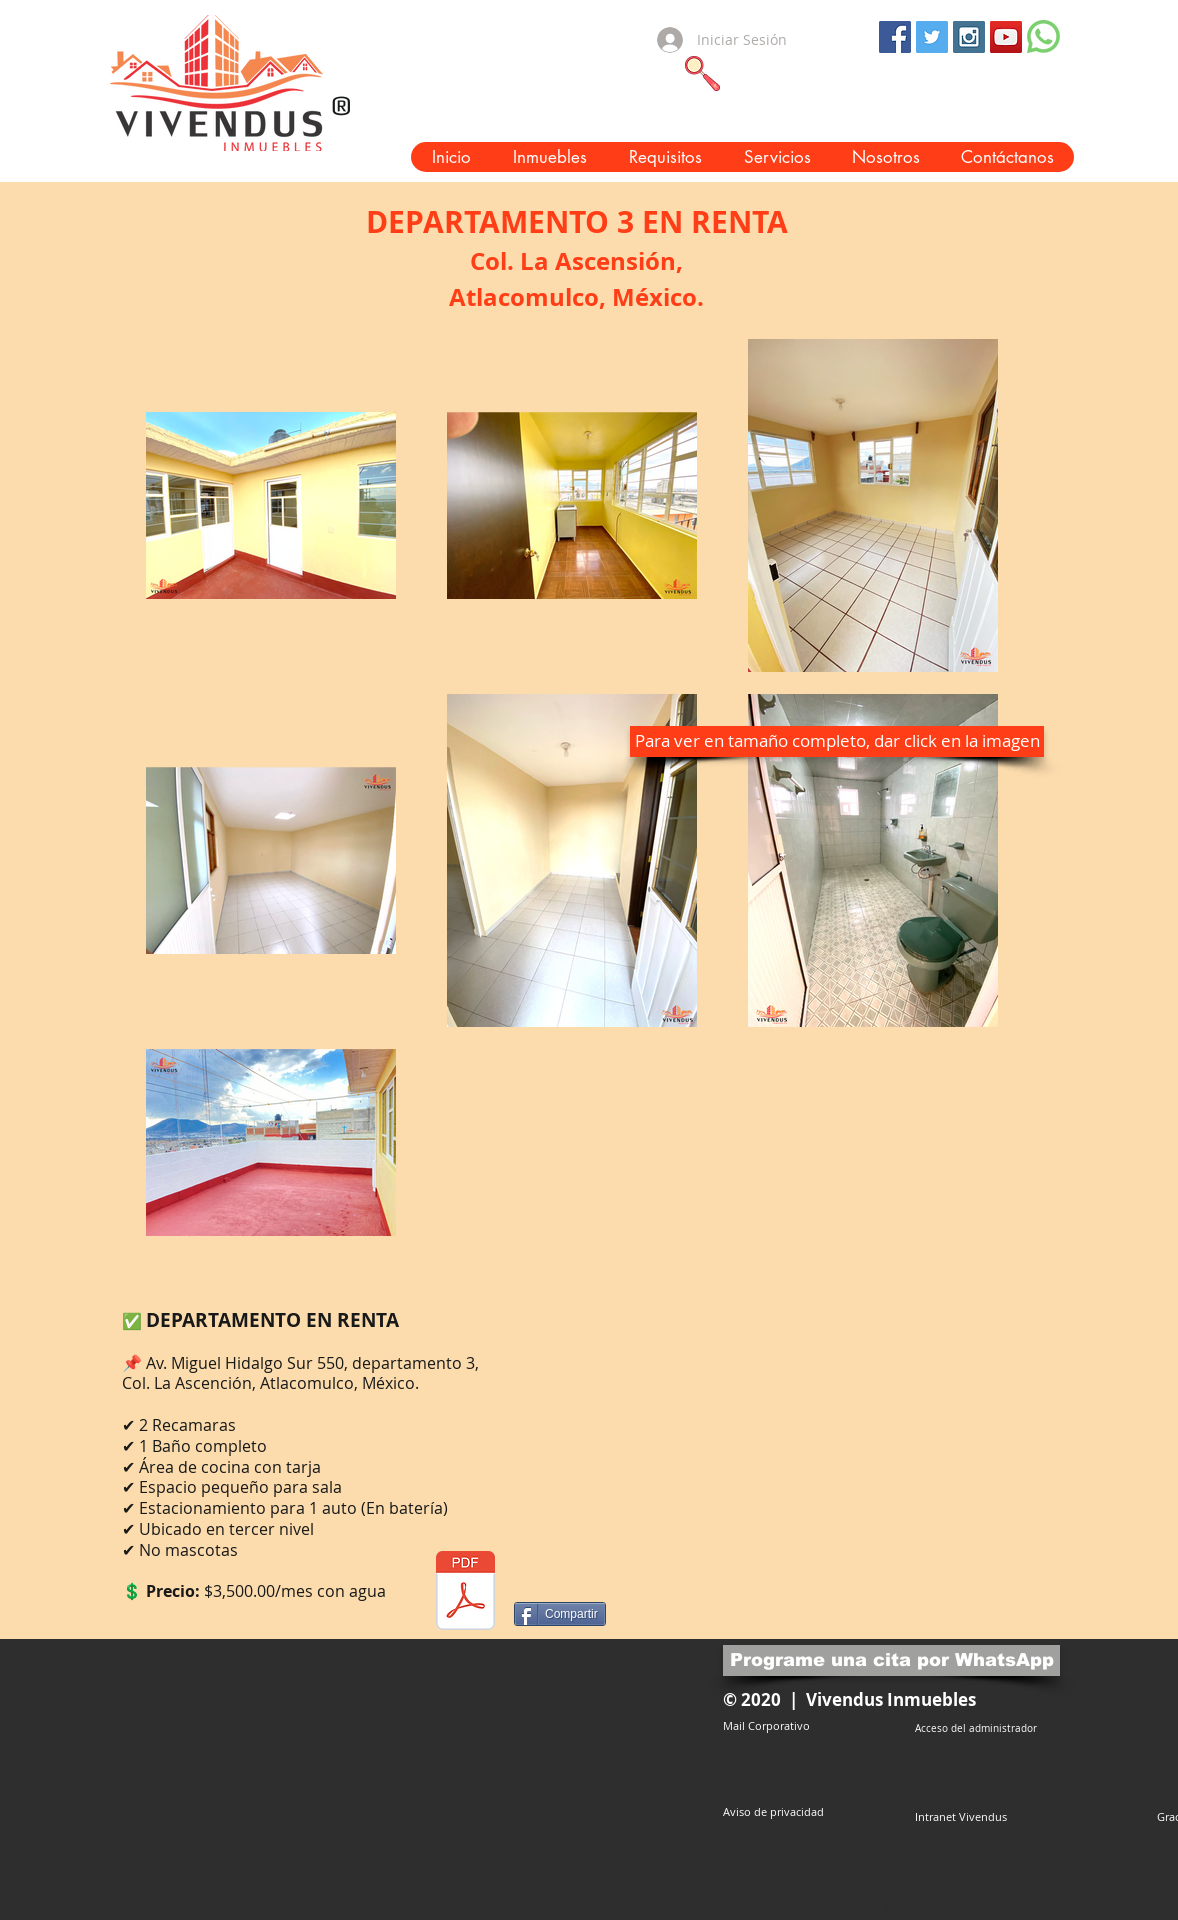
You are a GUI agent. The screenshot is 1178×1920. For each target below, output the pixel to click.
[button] (549, 157)
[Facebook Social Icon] (895, 37)
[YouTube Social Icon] (1006, 37)
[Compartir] (560, 1614)
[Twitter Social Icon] (932, 37)
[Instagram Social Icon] (969, 37)
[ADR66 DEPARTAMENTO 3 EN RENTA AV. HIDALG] (465, 1592)
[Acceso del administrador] (976, 1728)
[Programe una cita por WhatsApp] (891, 1660)
